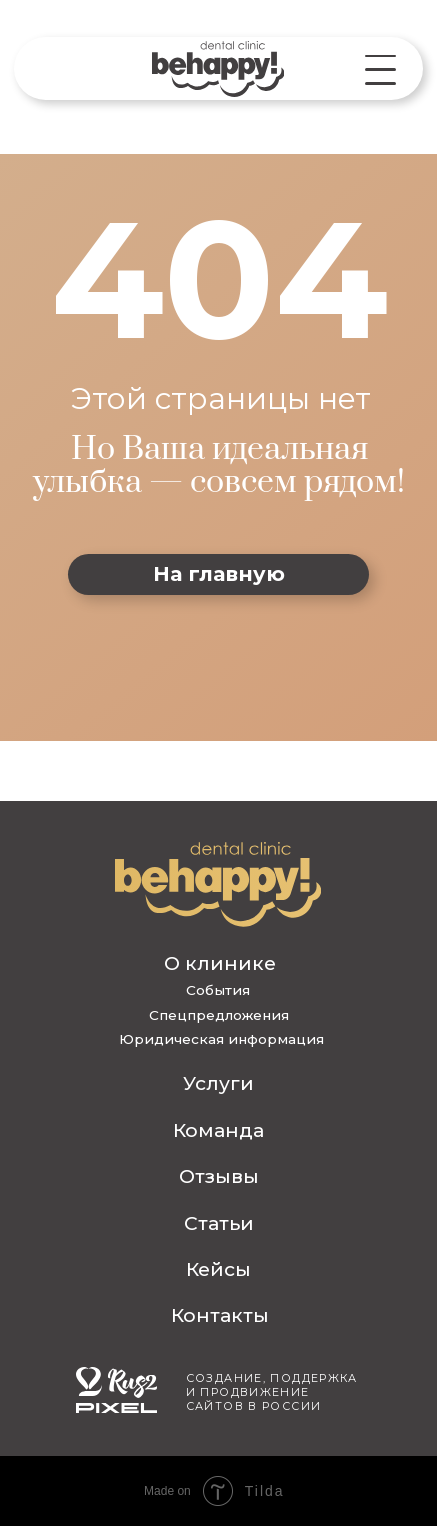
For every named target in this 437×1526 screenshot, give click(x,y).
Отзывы (219, 1176)
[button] (380, 70)
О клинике (220, 963)
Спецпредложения (219, 1015)
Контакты (220, 1315)
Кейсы (218, 1269)
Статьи (219, 1223)
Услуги (218, 1083)
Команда (218, 1130)
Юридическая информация (221, 1039)
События (218, 990)
